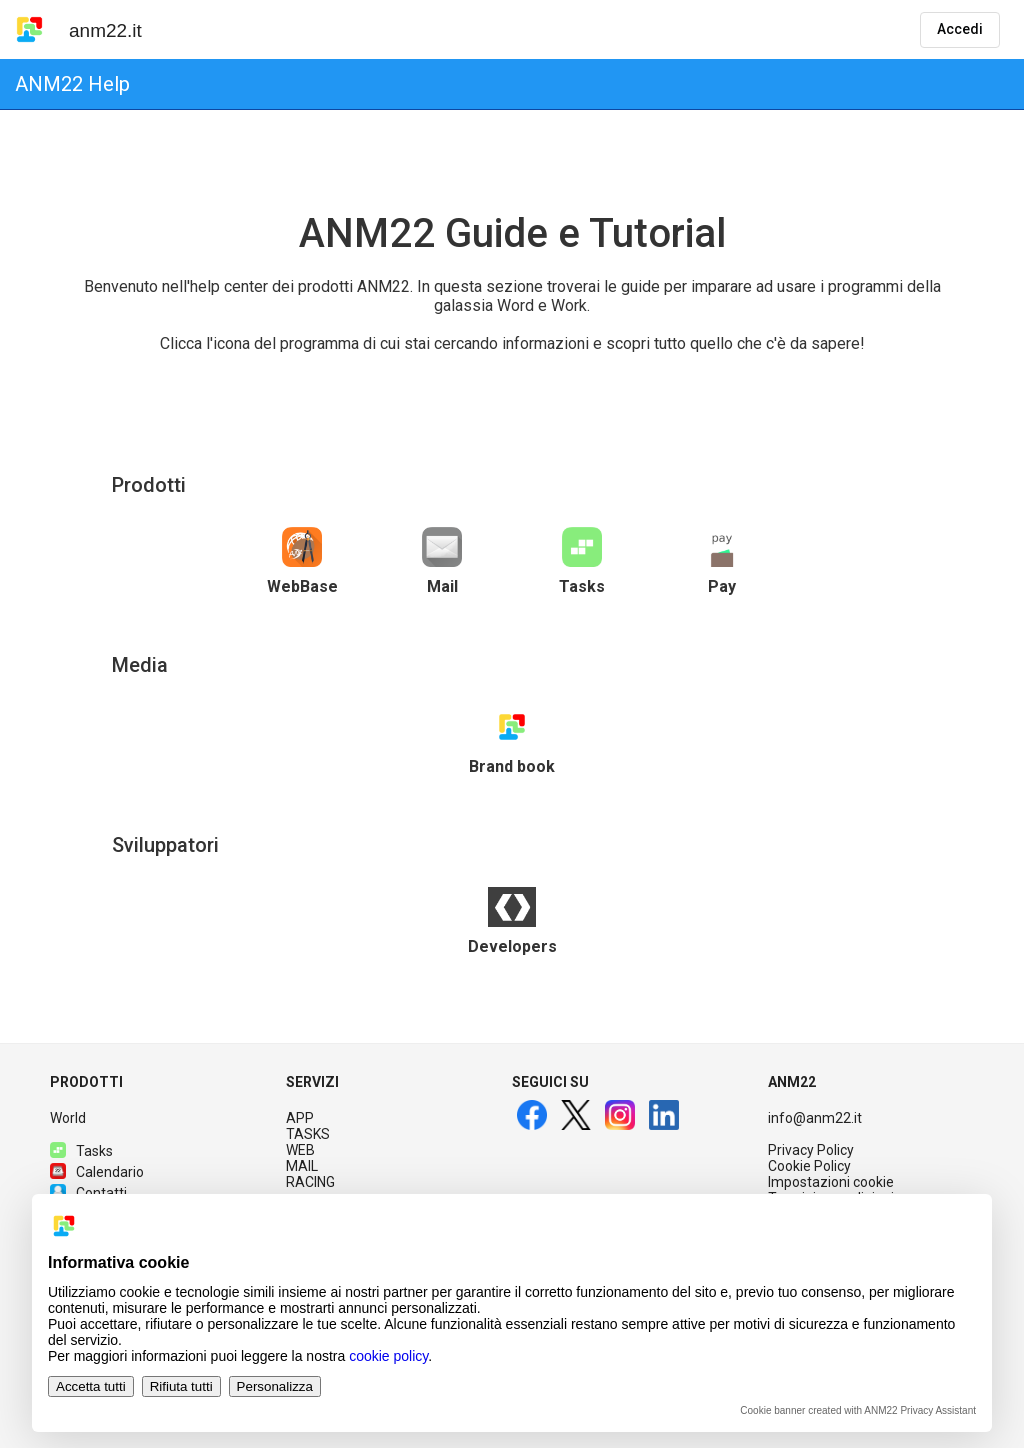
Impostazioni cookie (831, 1182)
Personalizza (275, 1386)
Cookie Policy (809, 1166)
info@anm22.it (815, 1118)
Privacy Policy (811, 1150)
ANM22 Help (72, 84)
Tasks (81, 1151)
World (68, 1118)
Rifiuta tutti (181, 1386)
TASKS (308, 1134)
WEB (300, 1150)
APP (300, 1118)
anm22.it (105, 30)
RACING (310, 1182)
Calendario (97, 1172)
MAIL (302, 1166)
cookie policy (388, 1356)
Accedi (960, 29)
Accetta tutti (91, 1386)
